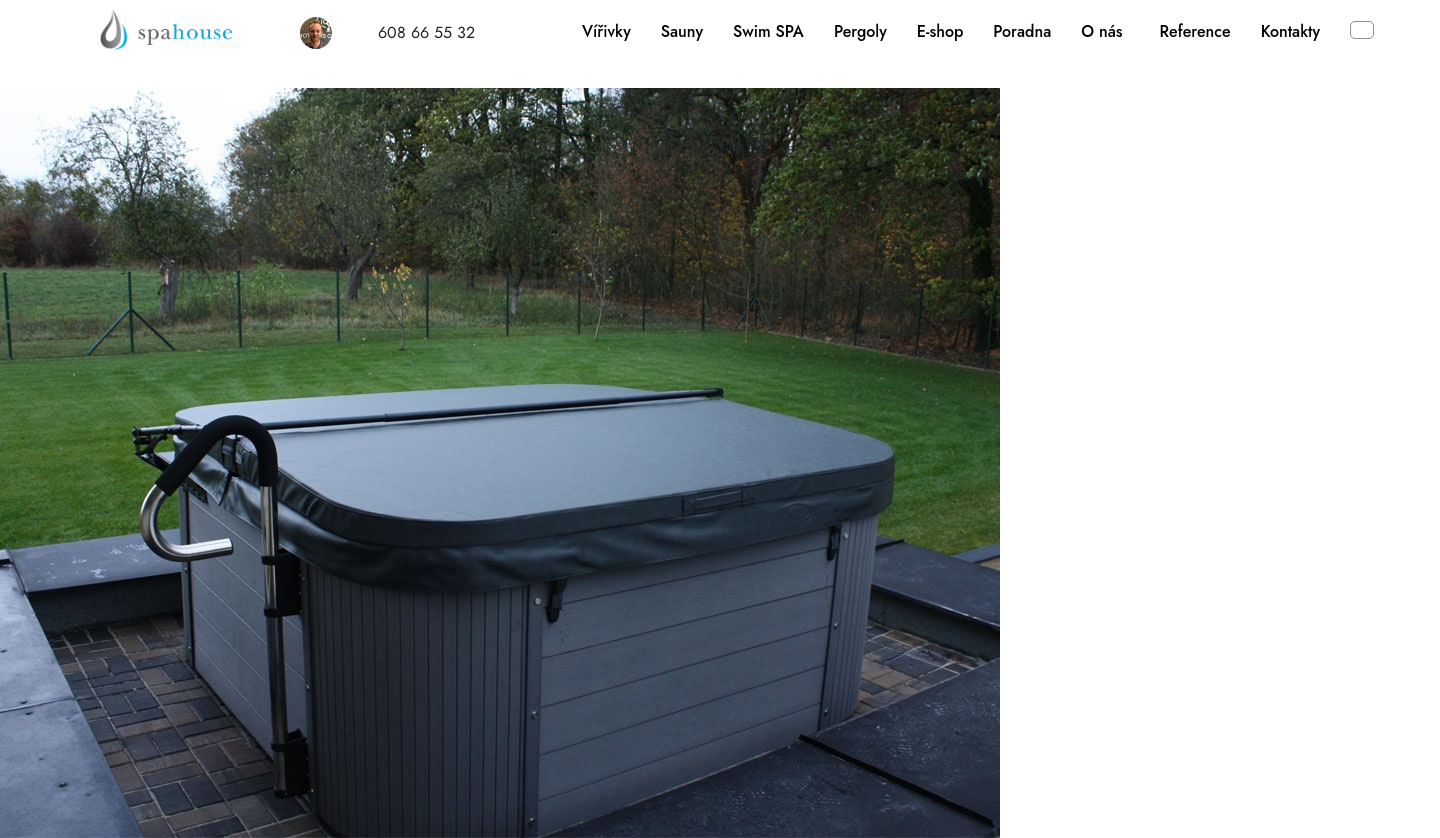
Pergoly (860, 31)
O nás (1101, 31)
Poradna (1022, 31)
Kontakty (1290, 31)
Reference (1195, 31)
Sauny (682, 31)
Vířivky (606, 31)
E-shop (940, 31)
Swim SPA (768, 31)
